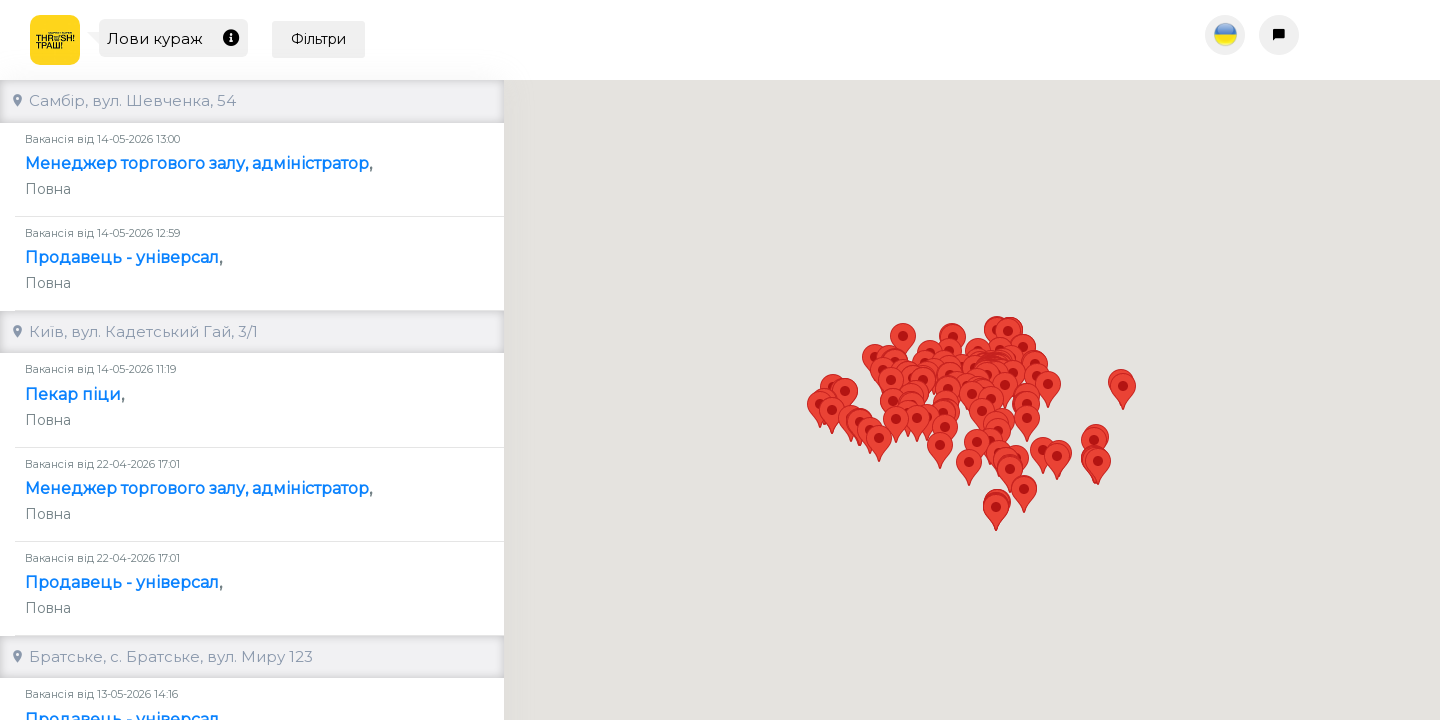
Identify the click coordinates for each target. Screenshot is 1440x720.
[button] (1057, 443)
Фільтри (318, 39)
